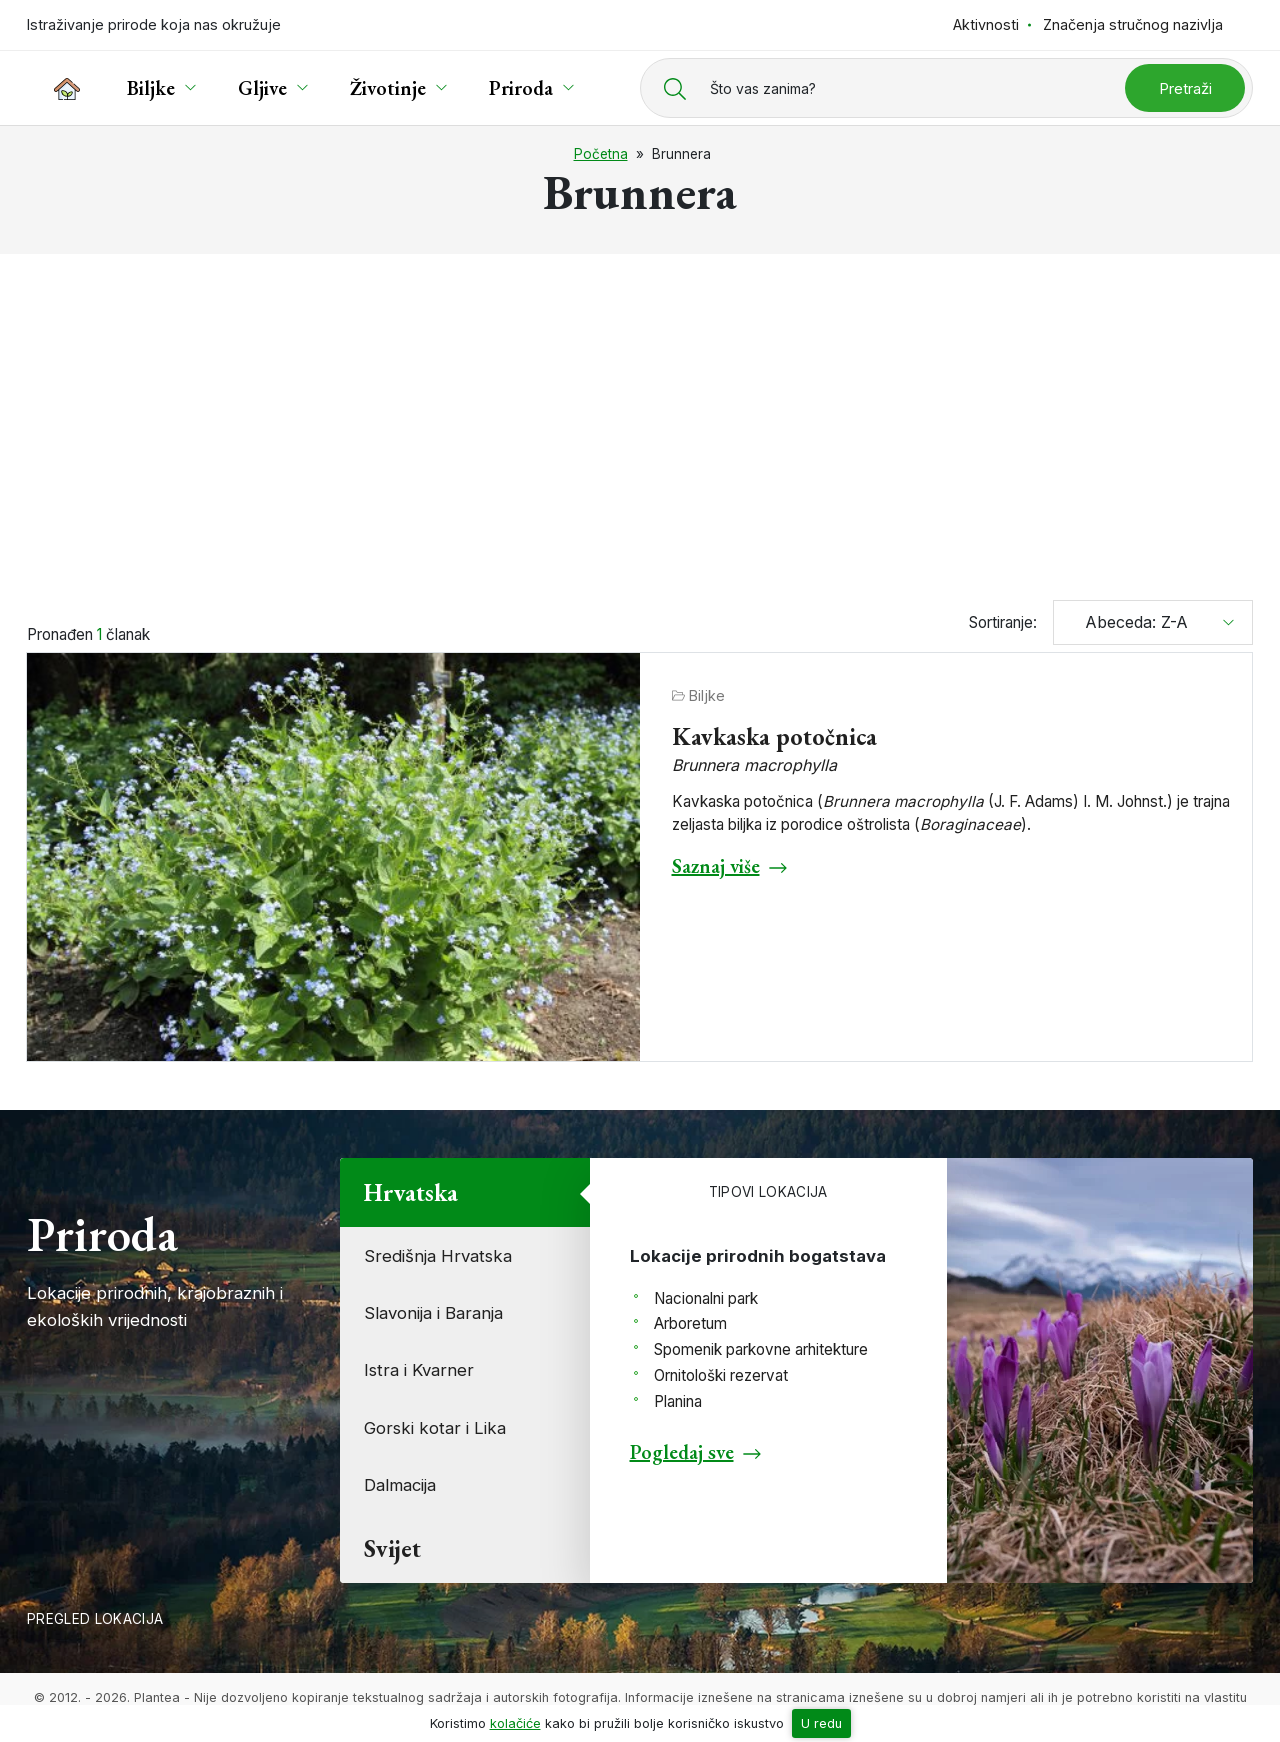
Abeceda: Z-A (1129, 622)
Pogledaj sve (682, 1452)
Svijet (392, 1548)
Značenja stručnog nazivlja (1133, 24)
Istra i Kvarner (419, 1370)
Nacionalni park (706, 1298)
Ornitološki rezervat (721, 1375)
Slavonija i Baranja (433, 1313)
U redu (821, 1723)
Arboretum (690, 1323)
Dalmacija (400, 1485)
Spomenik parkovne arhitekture (761, 1349)
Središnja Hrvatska (438, 1256)
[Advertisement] (640, 418)
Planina (678, 1401)
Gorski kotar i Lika (435, 1428)
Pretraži (1185, 88)
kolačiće (515, 1723)
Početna (601, 154)
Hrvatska (411, 1192)
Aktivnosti (986, 24)
